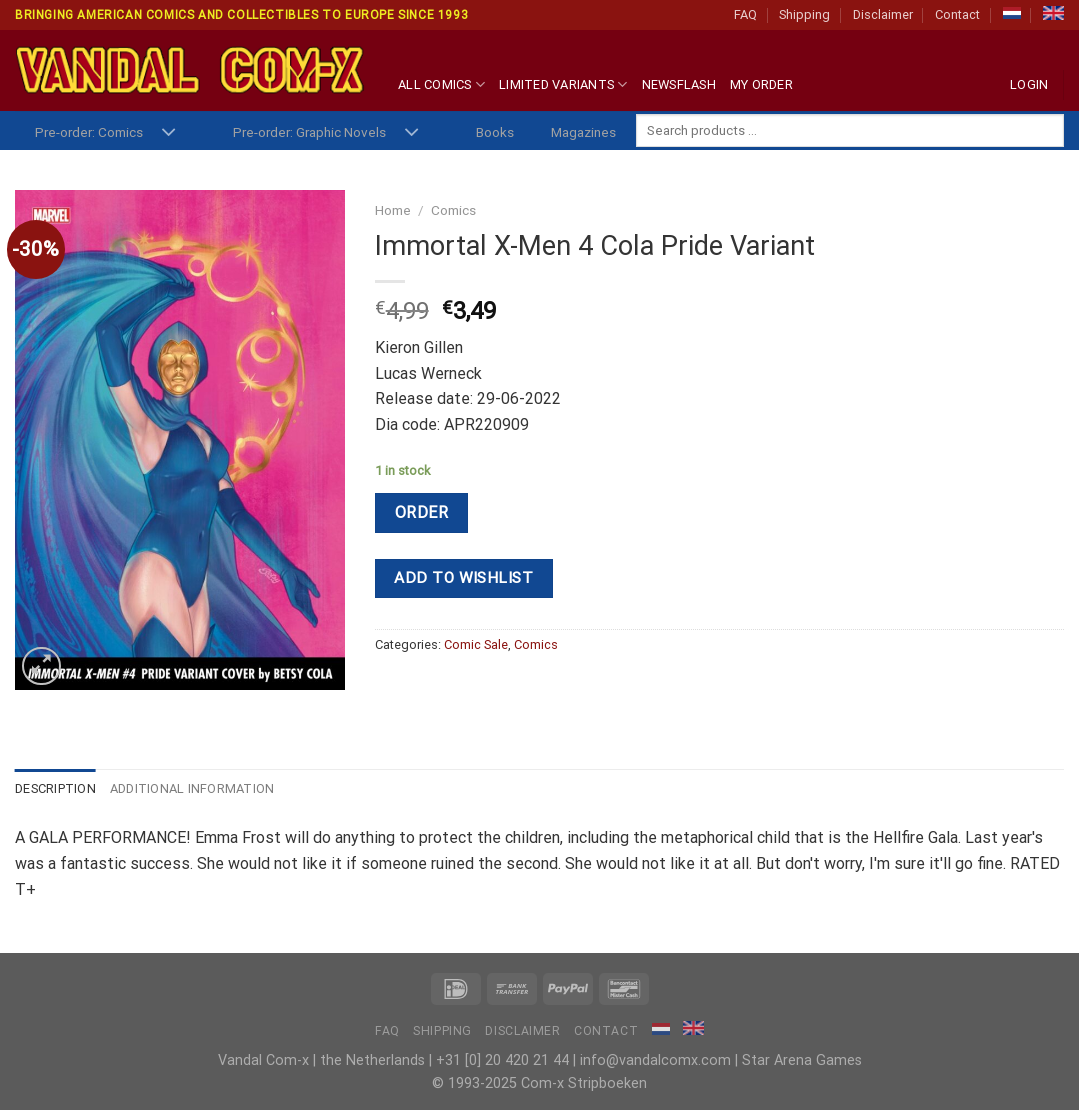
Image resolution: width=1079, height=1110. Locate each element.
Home (393, 210)
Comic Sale (476, 644)
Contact (957, 14)
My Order (761, 84)
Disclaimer (883, 14)
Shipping (804, 14)
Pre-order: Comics (89, 132)
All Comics (441, 84)
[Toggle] (168, 133)
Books (495, 132)
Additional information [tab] (192, 788)
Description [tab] (55, 788)
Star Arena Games (802, 1060)
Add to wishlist (463, 578)
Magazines (583, 132)
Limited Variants (563, 84)
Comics (453, 210)
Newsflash (679, 84)
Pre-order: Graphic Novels (309, 132)
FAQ (745, 14)
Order (421, 512)
